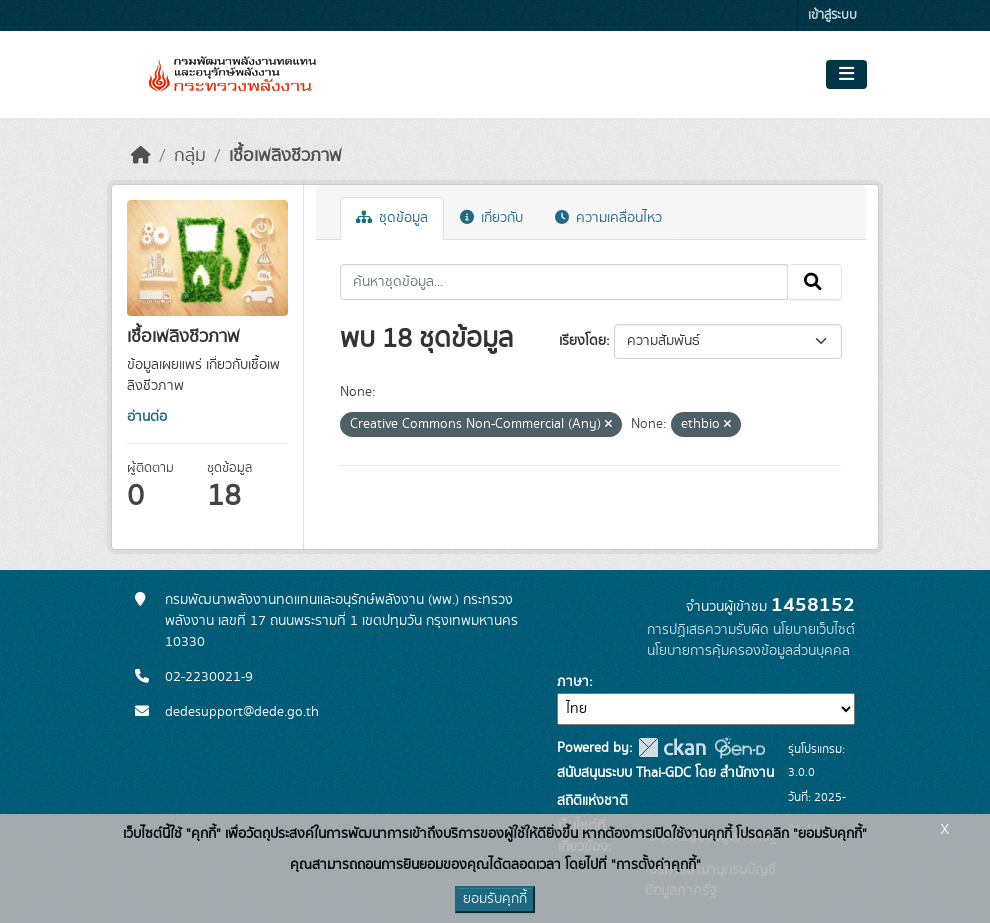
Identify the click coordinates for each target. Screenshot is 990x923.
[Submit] (814, 282)
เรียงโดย (582, 341)
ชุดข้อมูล (392, 218)
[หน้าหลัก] (141, 156)
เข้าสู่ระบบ (832, 15)
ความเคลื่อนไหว (608, 218)
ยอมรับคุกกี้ (495, 899)
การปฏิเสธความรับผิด (708, 630)
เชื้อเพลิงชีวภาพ (285, 156)
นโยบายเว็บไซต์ (814, 630)
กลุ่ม (190, 156)
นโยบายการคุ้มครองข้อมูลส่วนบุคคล (748, 651)
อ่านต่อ (147, 417)
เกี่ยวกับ (491, 218)
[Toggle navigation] (846, 75)
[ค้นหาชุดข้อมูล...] (564, 282)
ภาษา (573, 682)
